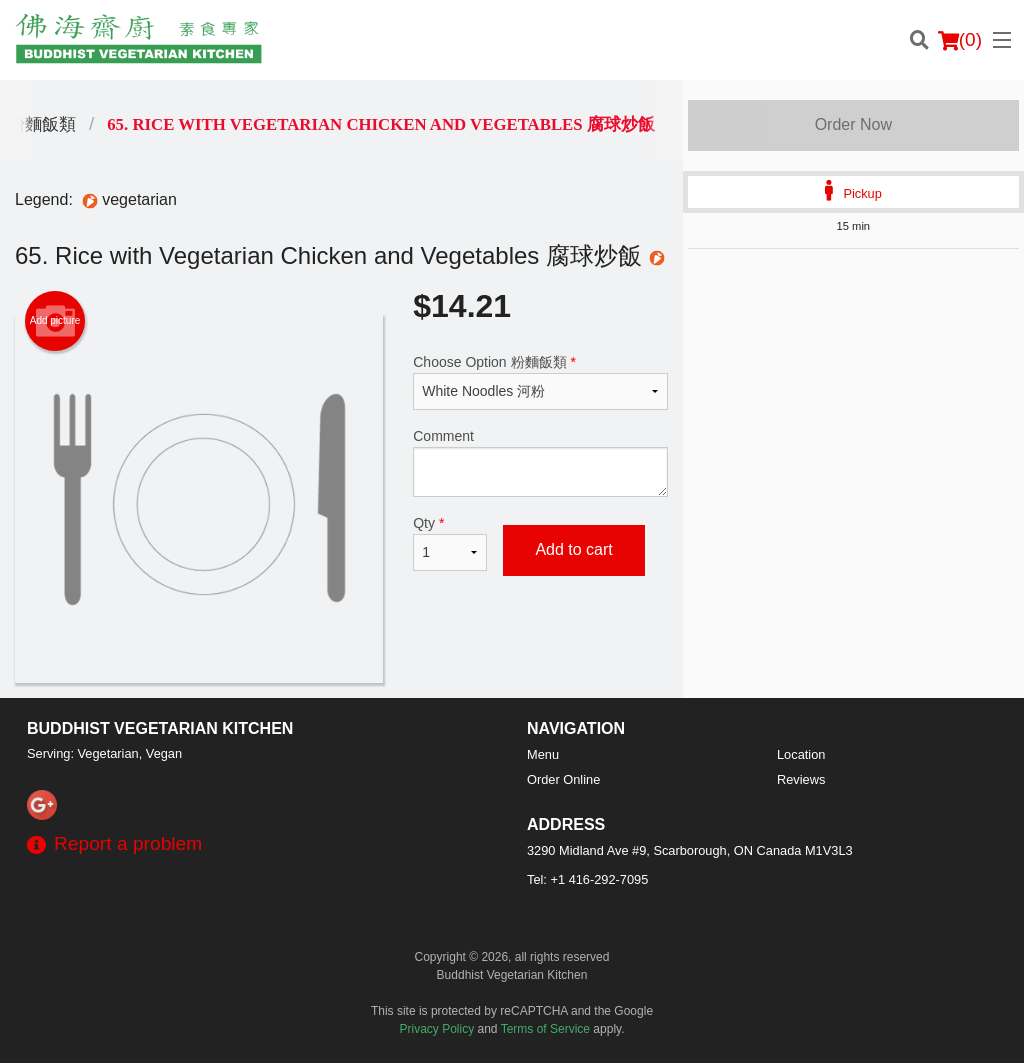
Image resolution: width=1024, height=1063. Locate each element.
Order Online (563, 779)
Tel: (587, 879)
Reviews (801, 779)
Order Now (853, 124)
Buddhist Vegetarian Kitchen (160, 728)
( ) (960, 40)
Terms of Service (545, 1029)
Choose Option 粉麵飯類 (540, 382)
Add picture (55, 321)
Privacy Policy (437, 1029)
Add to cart (573, 549)
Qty (450, 543)
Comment (540, 462)
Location (801, 754)
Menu (543, 754)
